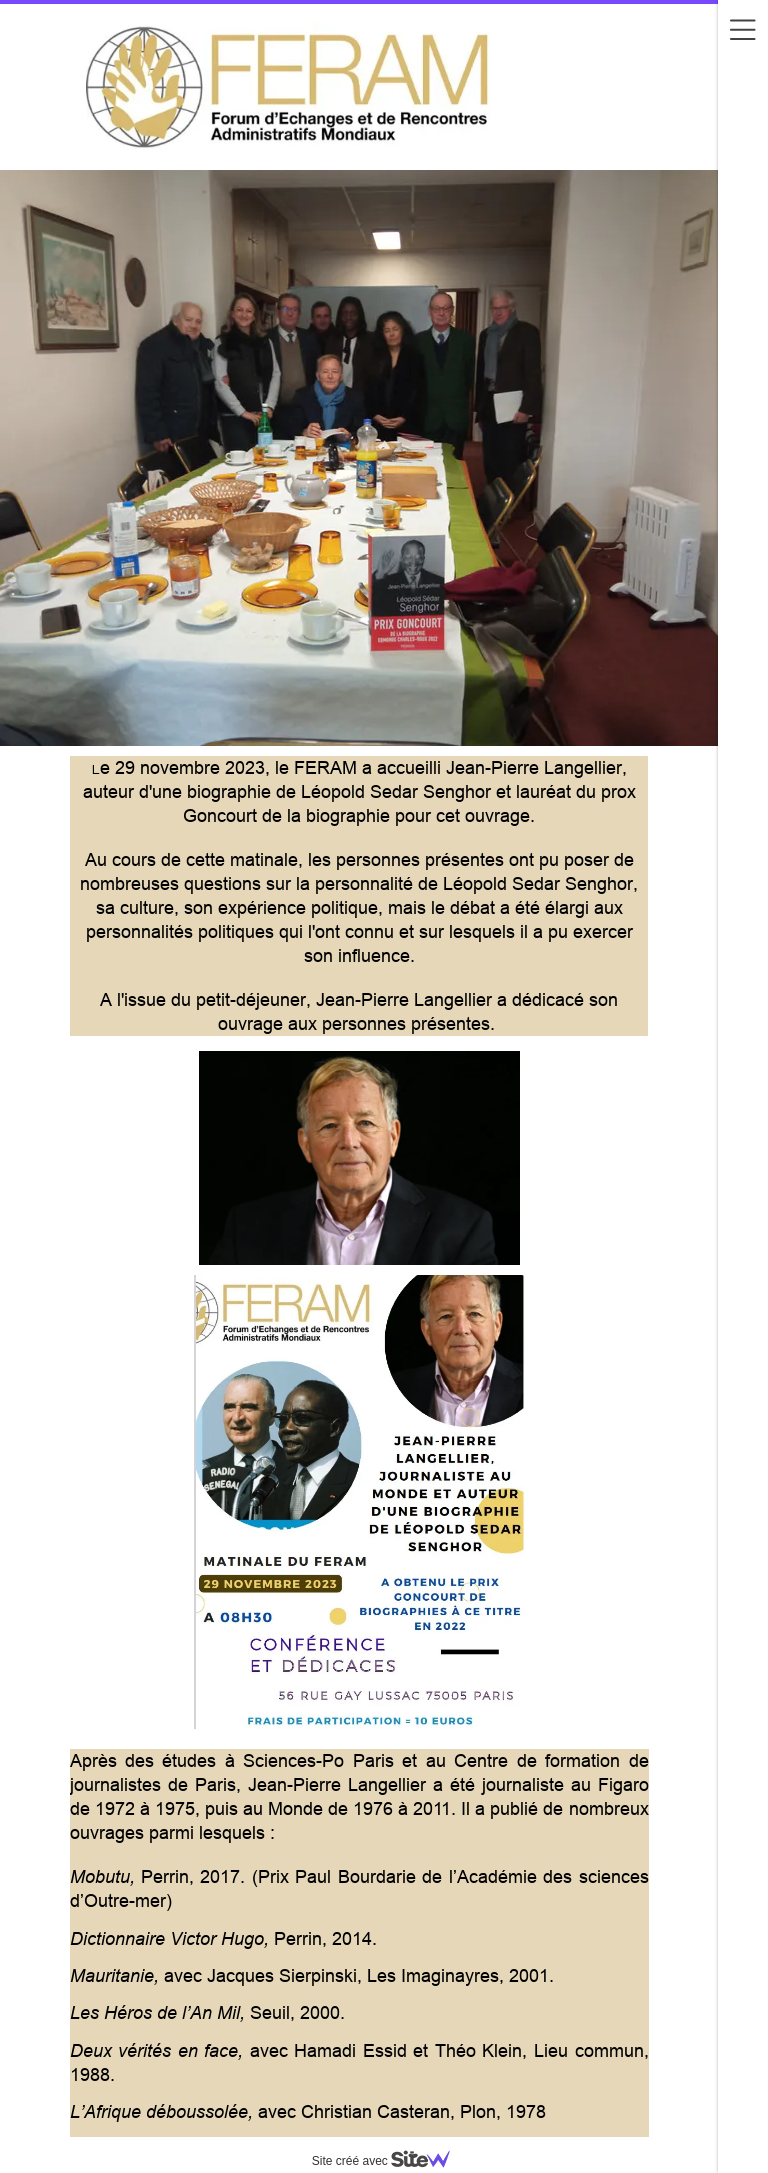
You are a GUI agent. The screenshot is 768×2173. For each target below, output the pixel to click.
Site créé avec (389, 2161)
